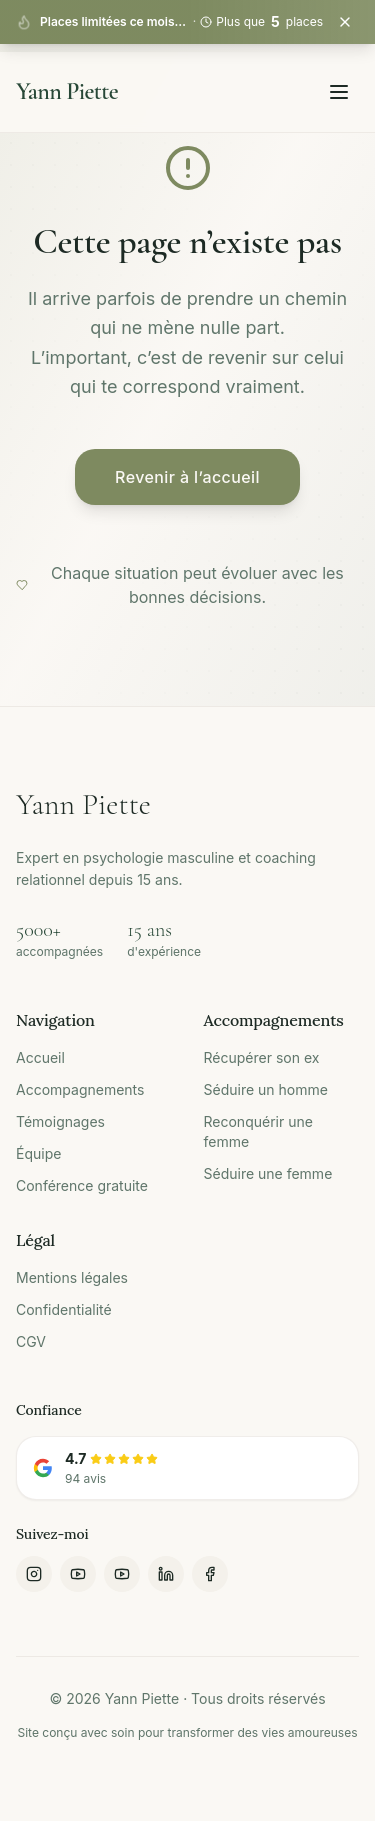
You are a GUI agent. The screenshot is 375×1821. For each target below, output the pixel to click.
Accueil (40, 1057)
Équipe (38, 1153)
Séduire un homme (266, 1089)
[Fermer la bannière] (345, 22)
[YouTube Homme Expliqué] (78, 1574)
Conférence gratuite (82, 1185)
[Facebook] (210, 1574)
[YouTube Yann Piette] (122, 1574)
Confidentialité (64, 1309)
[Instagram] (34, 1574)
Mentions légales (72, 1277)
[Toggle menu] (339, 92)
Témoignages (60, 1121)
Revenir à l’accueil (187, 477)
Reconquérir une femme (258, 1131)
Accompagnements (80, 1089)
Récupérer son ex (262, 1057)
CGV (31, 1341)
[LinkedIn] (166, 1574)
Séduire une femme (268, 1173)
